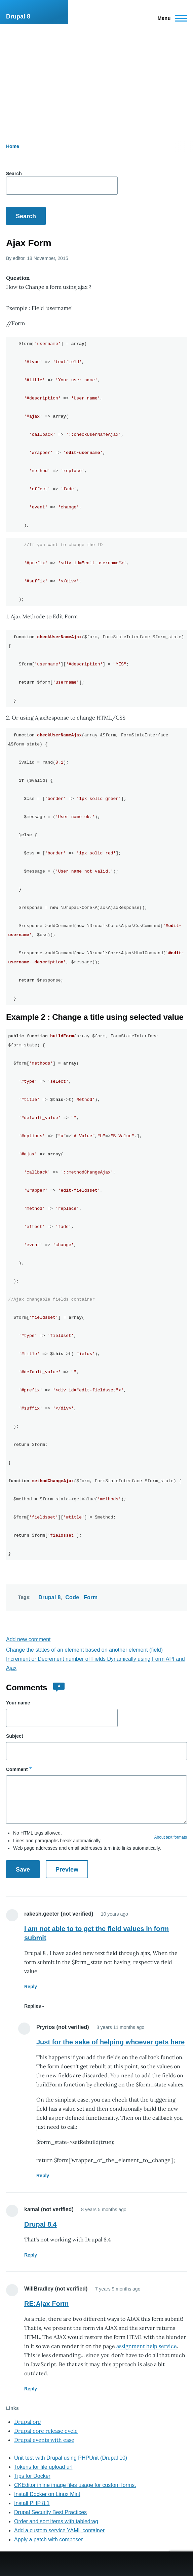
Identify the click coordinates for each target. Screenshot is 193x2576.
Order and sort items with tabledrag (56, 2521)
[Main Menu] (170, 18)
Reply (30, 1986)
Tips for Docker (32, 2476)
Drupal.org (27, 2421)
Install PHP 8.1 (32, 2503)
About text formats (170, 1837)
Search (14, 173)
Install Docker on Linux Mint (47, 2494)
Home (12, 146)
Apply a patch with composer (48, 2539)
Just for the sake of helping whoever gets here (110, 2042)
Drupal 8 (18, 16)
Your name (18, 1702)
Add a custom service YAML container (59, 2530)
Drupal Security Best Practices (50, 2512)
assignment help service (146, 2346)
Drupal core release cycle (46, 2430)
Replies (32, 2006)
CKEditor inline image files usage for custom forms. (75, 2485)
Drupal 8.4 (40, 2224)
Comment (17, 1769)
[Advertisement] (96, 75)
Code (72, 1597)
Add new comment (28, 1639)
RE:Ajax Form (46, 2303)
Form (91, 1597)
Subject (14, 1736)
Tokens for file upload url (43, 2467)
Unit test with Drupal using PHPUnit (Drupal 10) (70, 2458)
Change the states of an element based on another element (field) (84, 1650)
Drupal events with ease (44, 2439)
